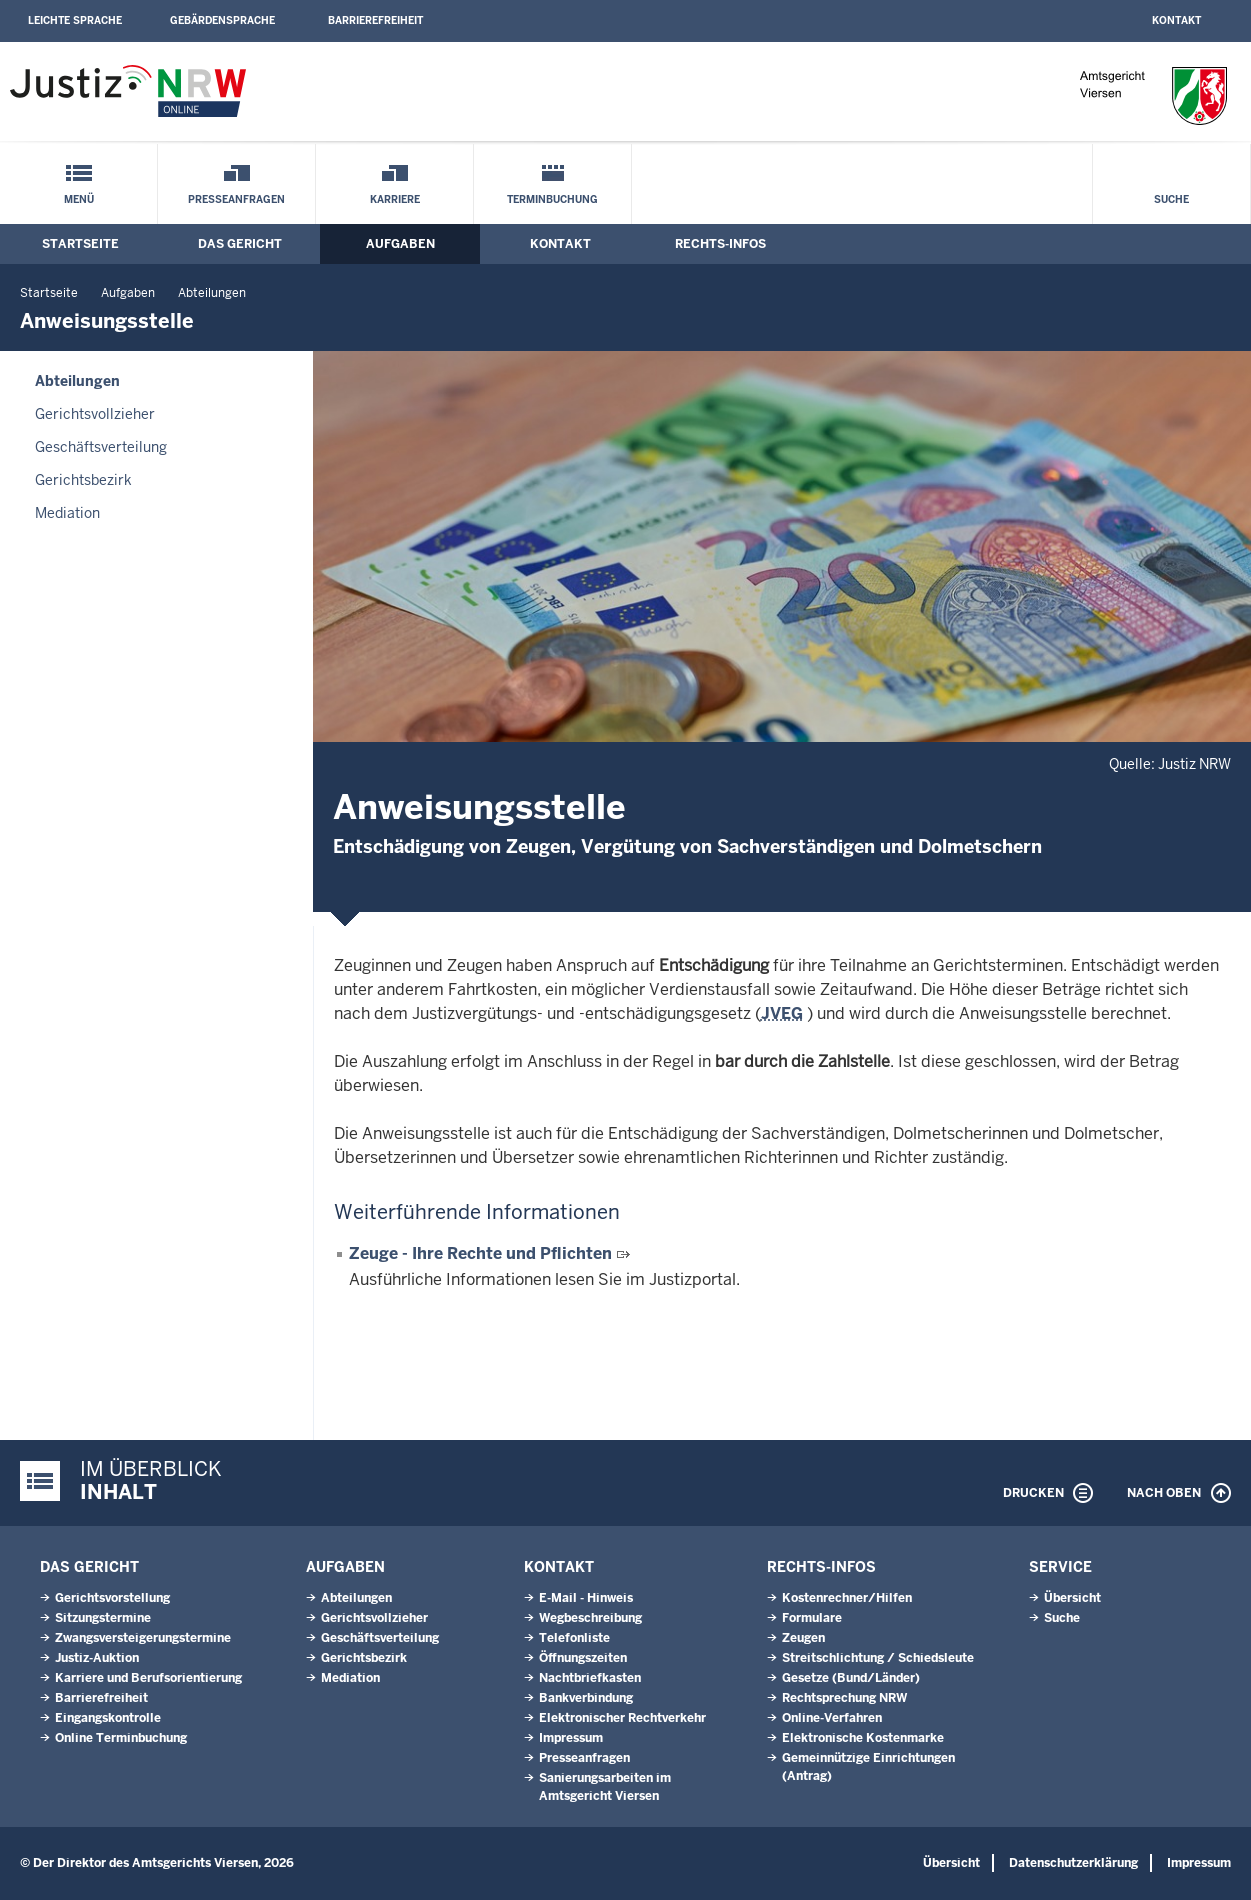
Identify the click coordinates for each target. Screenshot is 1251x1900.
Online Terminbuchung (121, 1738)
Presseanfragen (236, 199)
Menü (79, 199)
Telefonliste (574, 1638)
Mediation (67, 513)
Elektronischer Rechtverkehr (622, 1718)
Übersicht (1072, 1598)
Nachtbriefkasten (590, 1678)
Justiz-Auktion (97, 1658)
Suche (1171, 199)
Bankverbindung (586, 1698)
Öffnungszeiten (583, 1658)
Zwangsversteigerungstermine (143, 1638)
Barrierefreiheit (375, 20)
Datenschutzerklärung (1073, 1863)
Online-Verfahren (832, 1718)
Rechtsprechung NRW (844, 1698)
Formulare (812, 1618)
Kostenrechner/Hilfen (847, 1598)
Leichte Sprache (75, 20)
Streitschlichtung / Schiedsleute (878, 1658)
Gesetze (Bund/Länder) (851, 1678)
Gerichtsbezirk (83, 480)
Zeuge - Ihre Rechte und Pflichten (482, 1253)
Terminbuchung (552, 199)
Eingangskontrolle (108, 1718)
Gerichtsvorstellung (112, 1598)
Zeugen (803, 1638)
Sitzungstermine (103, 1618)
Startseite (80, 244)
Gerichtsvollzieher (95, 414)
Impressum (571, 1738)
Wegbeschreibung (590, 1618)
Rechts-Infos (720, 244)
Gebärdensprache (222, 20)
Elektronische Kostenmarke (863, 1738)
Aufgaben (400, 244)
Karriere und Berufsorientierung (148, 1678)
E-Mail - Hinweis (586, 1598)
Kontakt (1176, 20)
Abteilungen (212, 293)
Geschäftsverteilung (101, 447)
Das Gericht (240, 244)
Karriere (395, 199)
